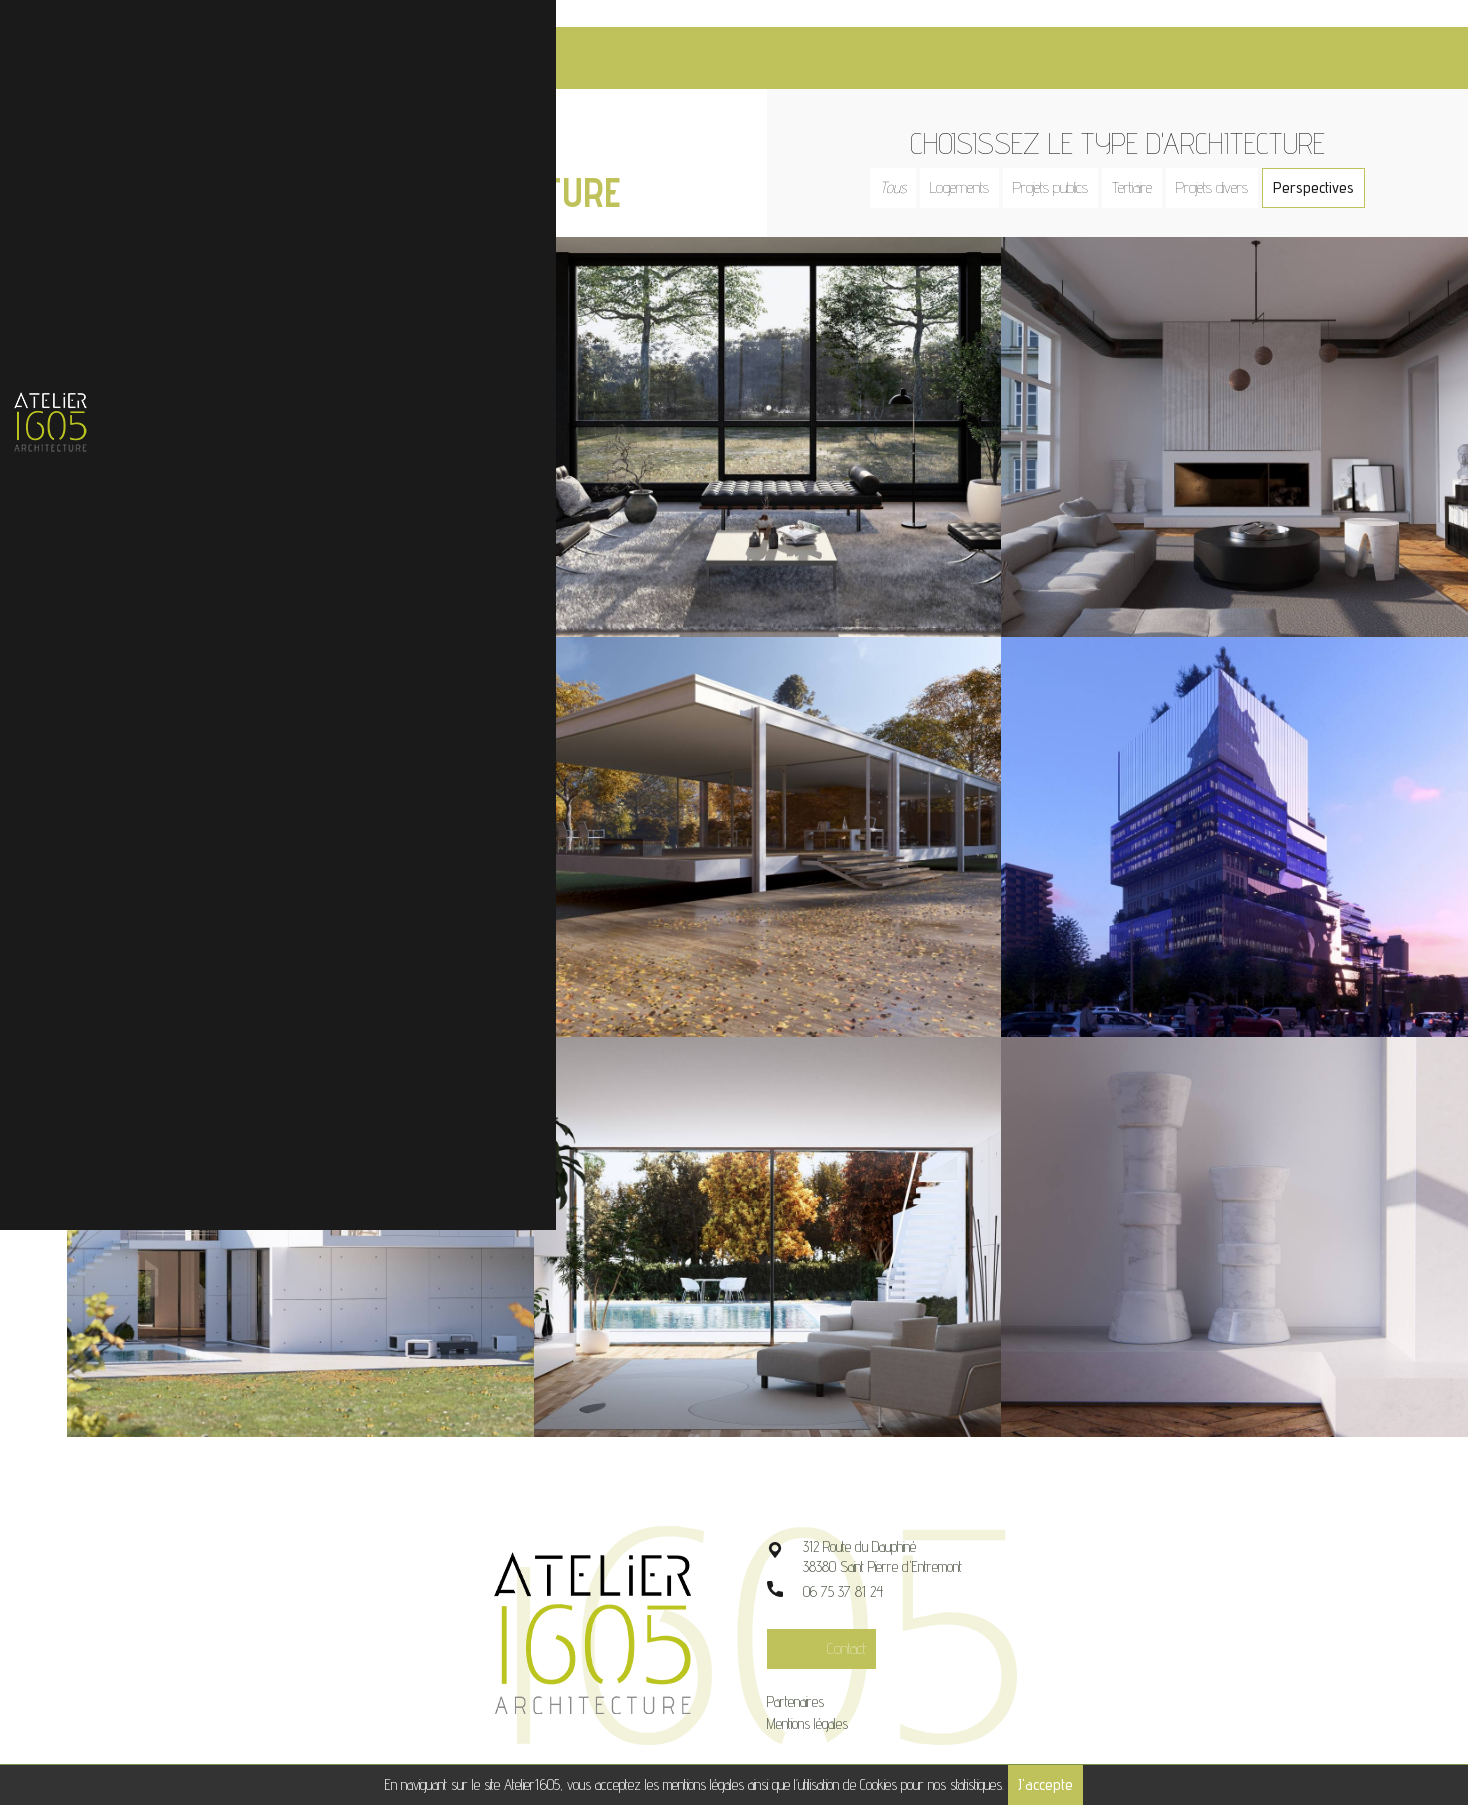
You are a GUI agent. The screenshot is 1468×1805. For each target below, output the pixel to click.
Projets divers (1221, 160)
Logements (968, 160)
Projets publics (1059, 160)
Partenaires (812, 1672)
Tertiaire (1141, 160)
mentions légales (703, 1784)
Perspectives (1322, 160)
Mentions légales (824, 1694)
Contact (863, 1619)
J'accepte (1045, 1784)
